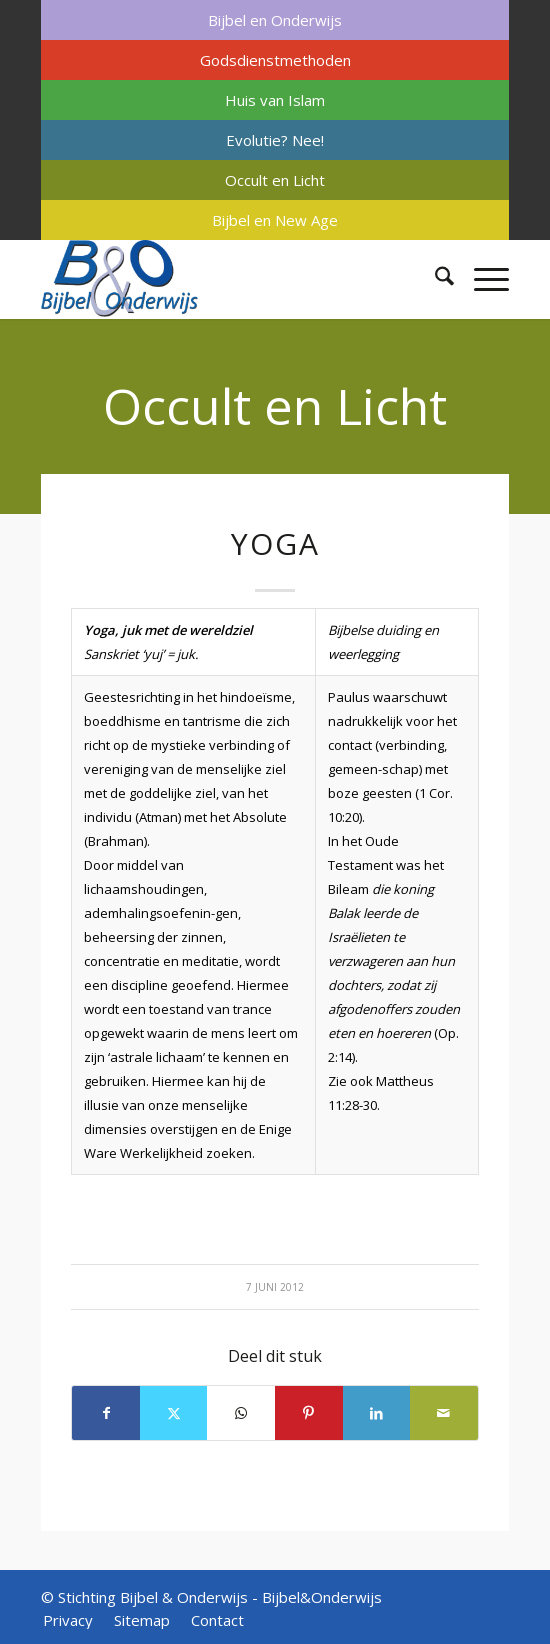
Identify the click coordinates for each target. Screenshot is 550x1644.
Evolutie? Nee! (275, 140)
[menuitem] (275, 20)
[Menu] (481, 279)
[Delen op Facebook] (106, 1413)
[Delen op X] (174, 1413)
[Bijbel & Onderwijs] (228, 279)
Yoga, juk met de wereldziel (168, 630)
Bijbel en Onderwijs (275, 20)
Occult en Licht (275, 180)
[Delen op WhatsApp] (241, 1413)
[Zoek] (434, 279)
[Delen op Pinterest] (309, 1413)
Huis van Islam (275, 100)
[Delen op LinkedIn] (377, 1413)
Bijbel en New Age (275, 220)
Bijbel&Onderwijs (322, 1597)
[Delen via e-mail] (444, 1413)
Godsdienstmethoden (275, 60)
